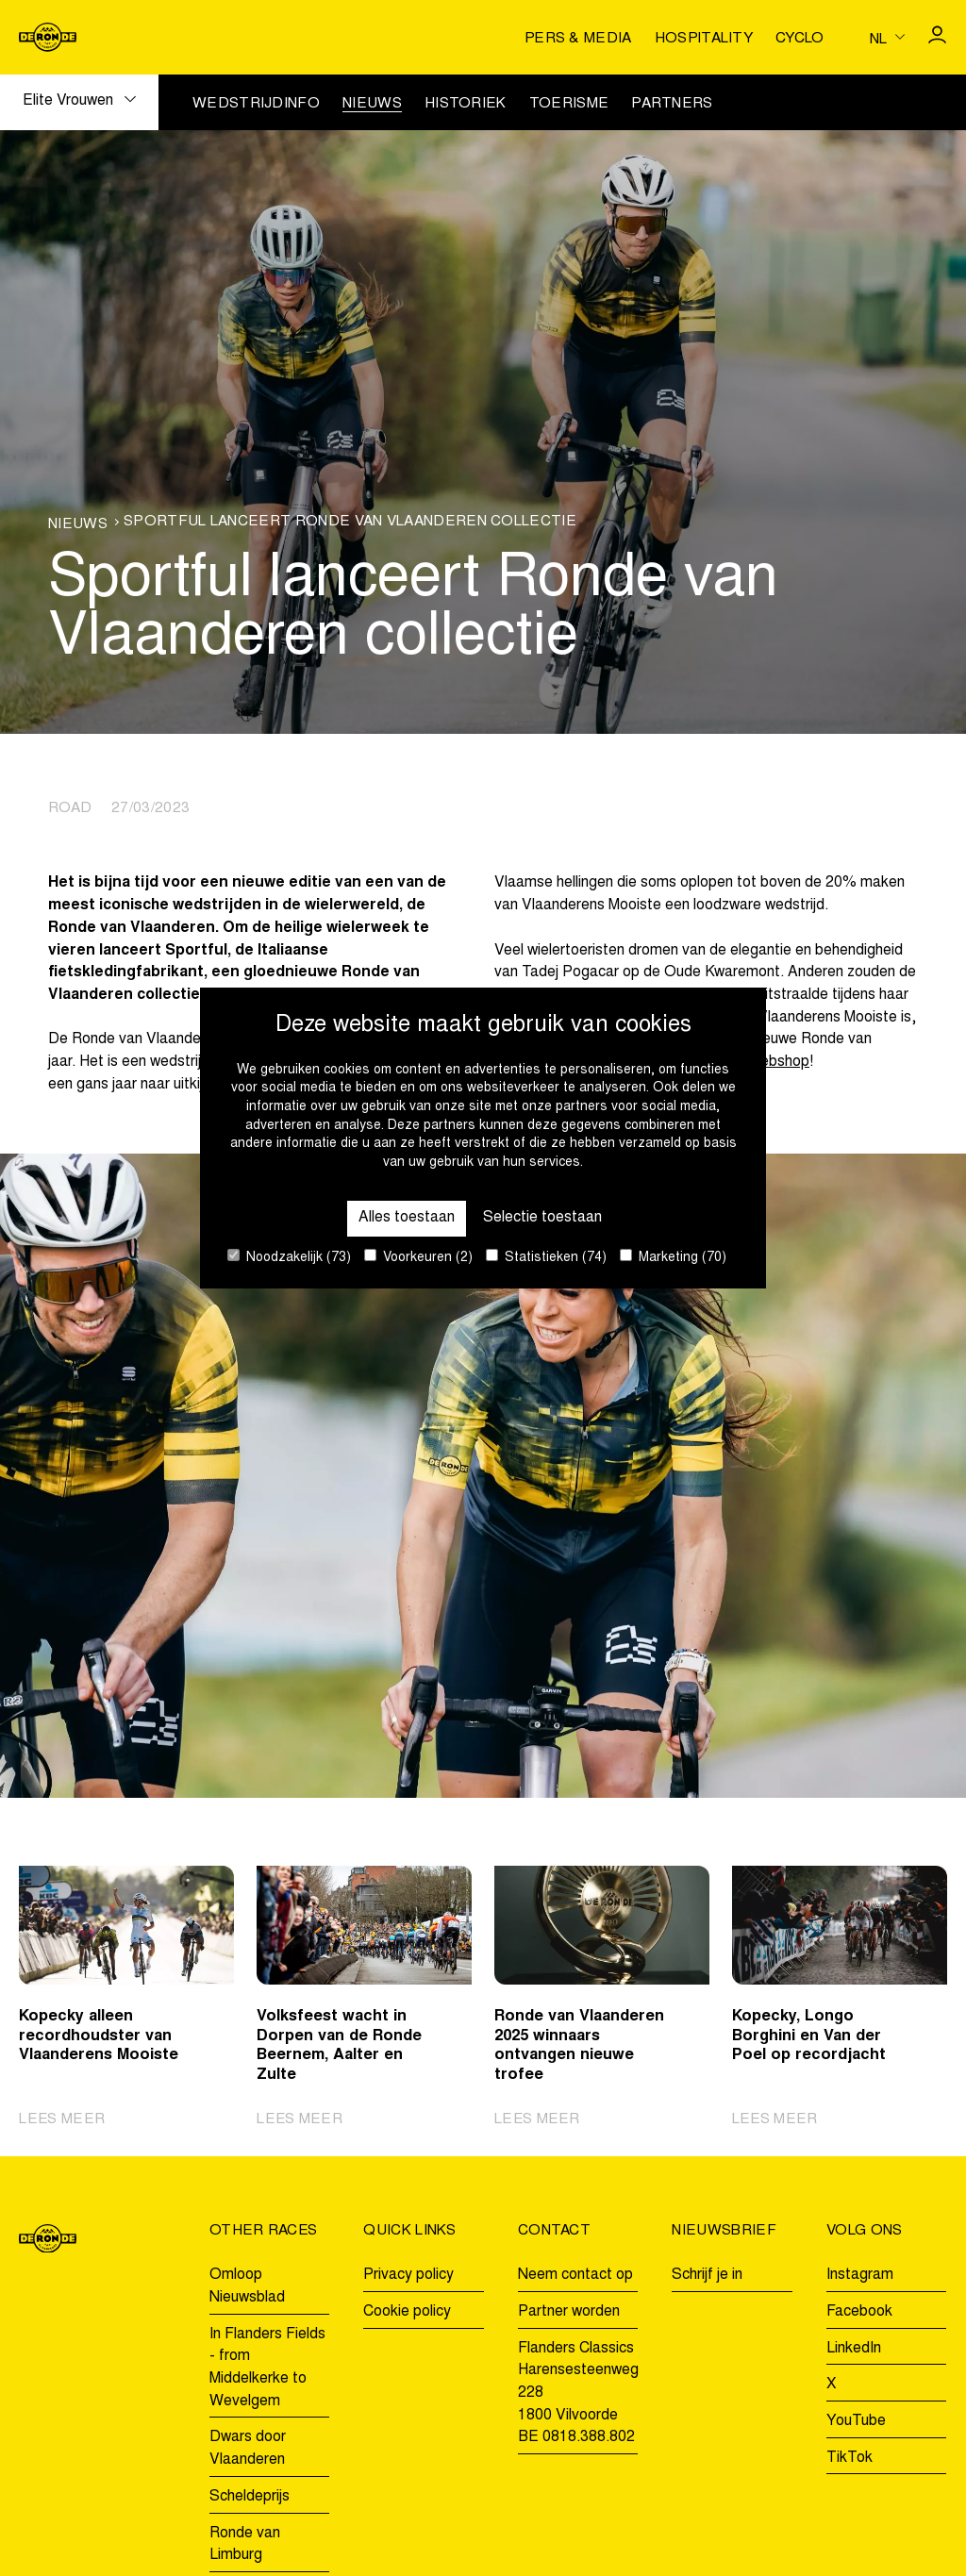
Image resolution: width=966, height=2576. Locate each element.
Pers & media (578, 39)
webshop (779, 1062)
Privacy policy (408, 2275)
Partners (672, 104)
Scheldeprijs (249, 2496)
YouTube (856, 2421)
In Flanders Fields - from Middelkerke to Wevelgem (267, 2368)
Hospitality (704, 39)
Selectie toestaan (542, 1217)
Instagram (859, 2275)
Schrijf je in (707, 2275)
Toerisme (569, 104)
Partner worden (569, 2311)
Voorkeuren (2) (418, 1257)
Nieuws (372, 104)
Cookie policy (407, 2311)
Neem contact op (575, 2275)
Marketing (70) (673, 1257)
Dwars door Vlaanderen (247, 2449)
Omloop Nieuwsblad (247, 2286)
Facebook (859, 2311)
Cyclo (799, 39)
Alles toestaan (406, 1217)
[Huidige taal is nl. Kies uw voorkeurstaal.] (887, 37)
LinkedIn (853, 2348)
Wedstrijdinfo (256, 104)
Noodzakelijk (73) (289, 1257)
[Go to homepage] (47, 37)
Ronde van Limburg (244, 2545)
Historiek (466, 104)
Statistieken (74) (546, 1257)
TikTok (849, 2458)
